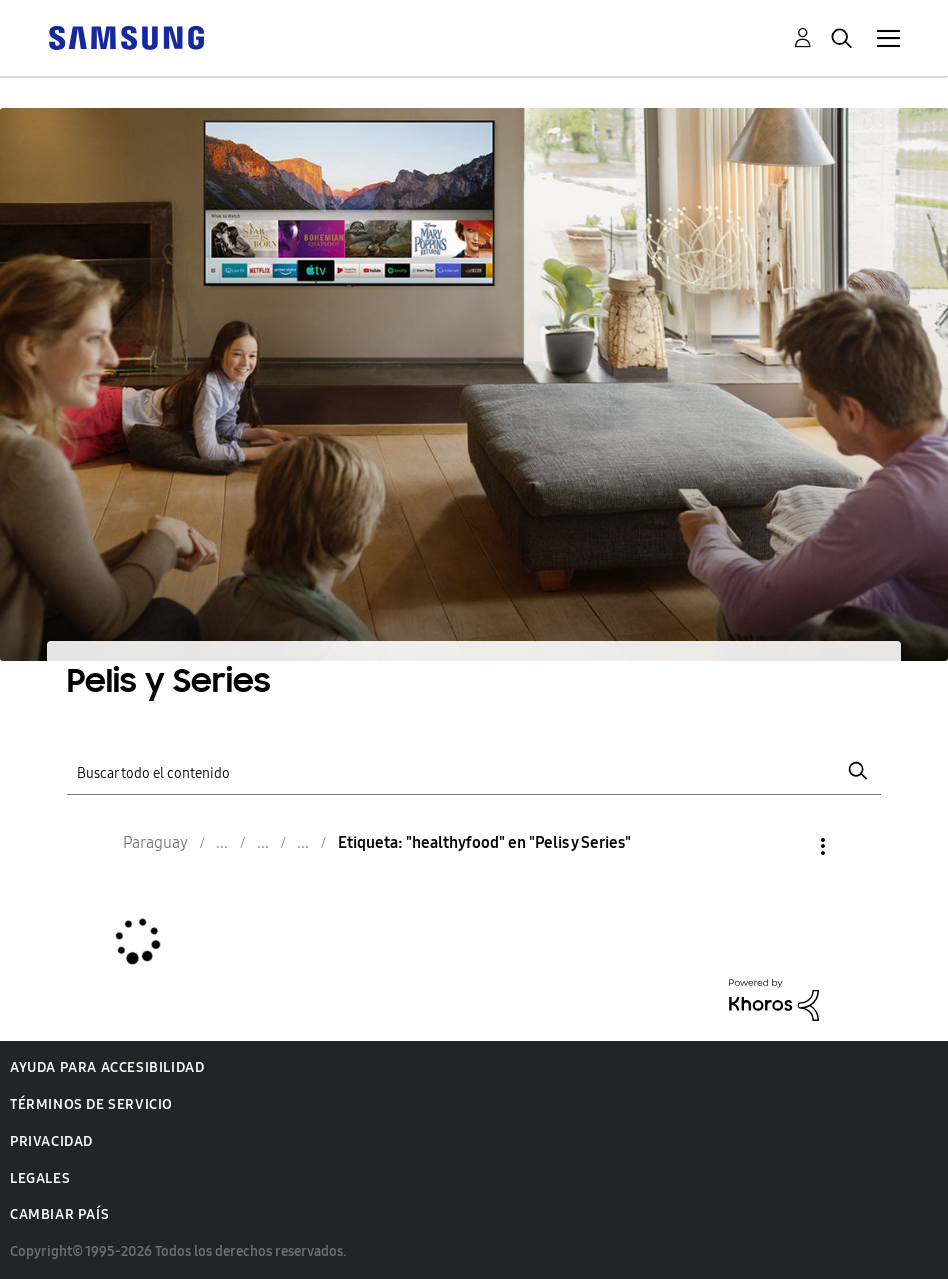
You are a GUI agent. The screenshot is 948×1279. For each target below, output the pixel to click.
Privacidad (51, 1141)
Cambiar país (59, 1214)
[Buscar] (473, 771)
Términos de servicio (91, 1104)
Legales (40, 1178)
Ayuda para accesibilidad (107, 1067)
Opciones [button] (789, 846)
